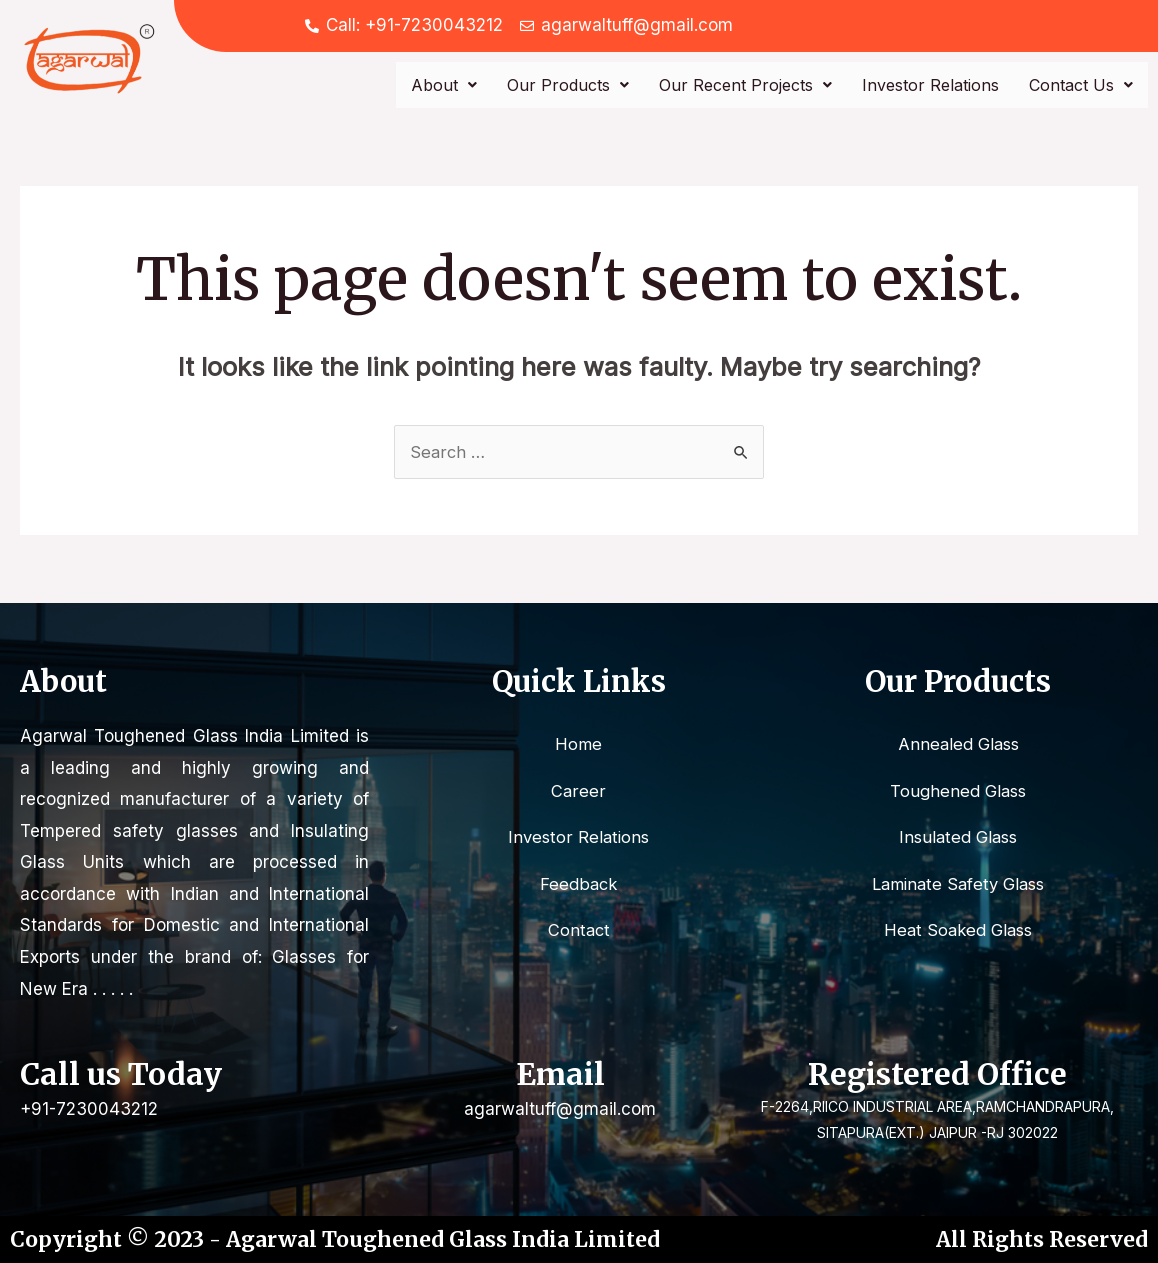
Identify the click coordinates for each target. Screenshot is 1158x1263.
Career (579, 791)
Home (578, 744)
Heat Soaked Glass (958, 932)
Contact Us (1081, 85)
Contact (579, 932)
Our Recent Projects (745, 85)
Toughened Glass (958, 791)
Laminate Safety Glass (958, 885)
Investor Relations (930, 85)
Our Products (568, 85)
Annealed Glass (958, 744)
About (444, 85)
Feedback (578, 885)
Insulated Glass (958, 838)
